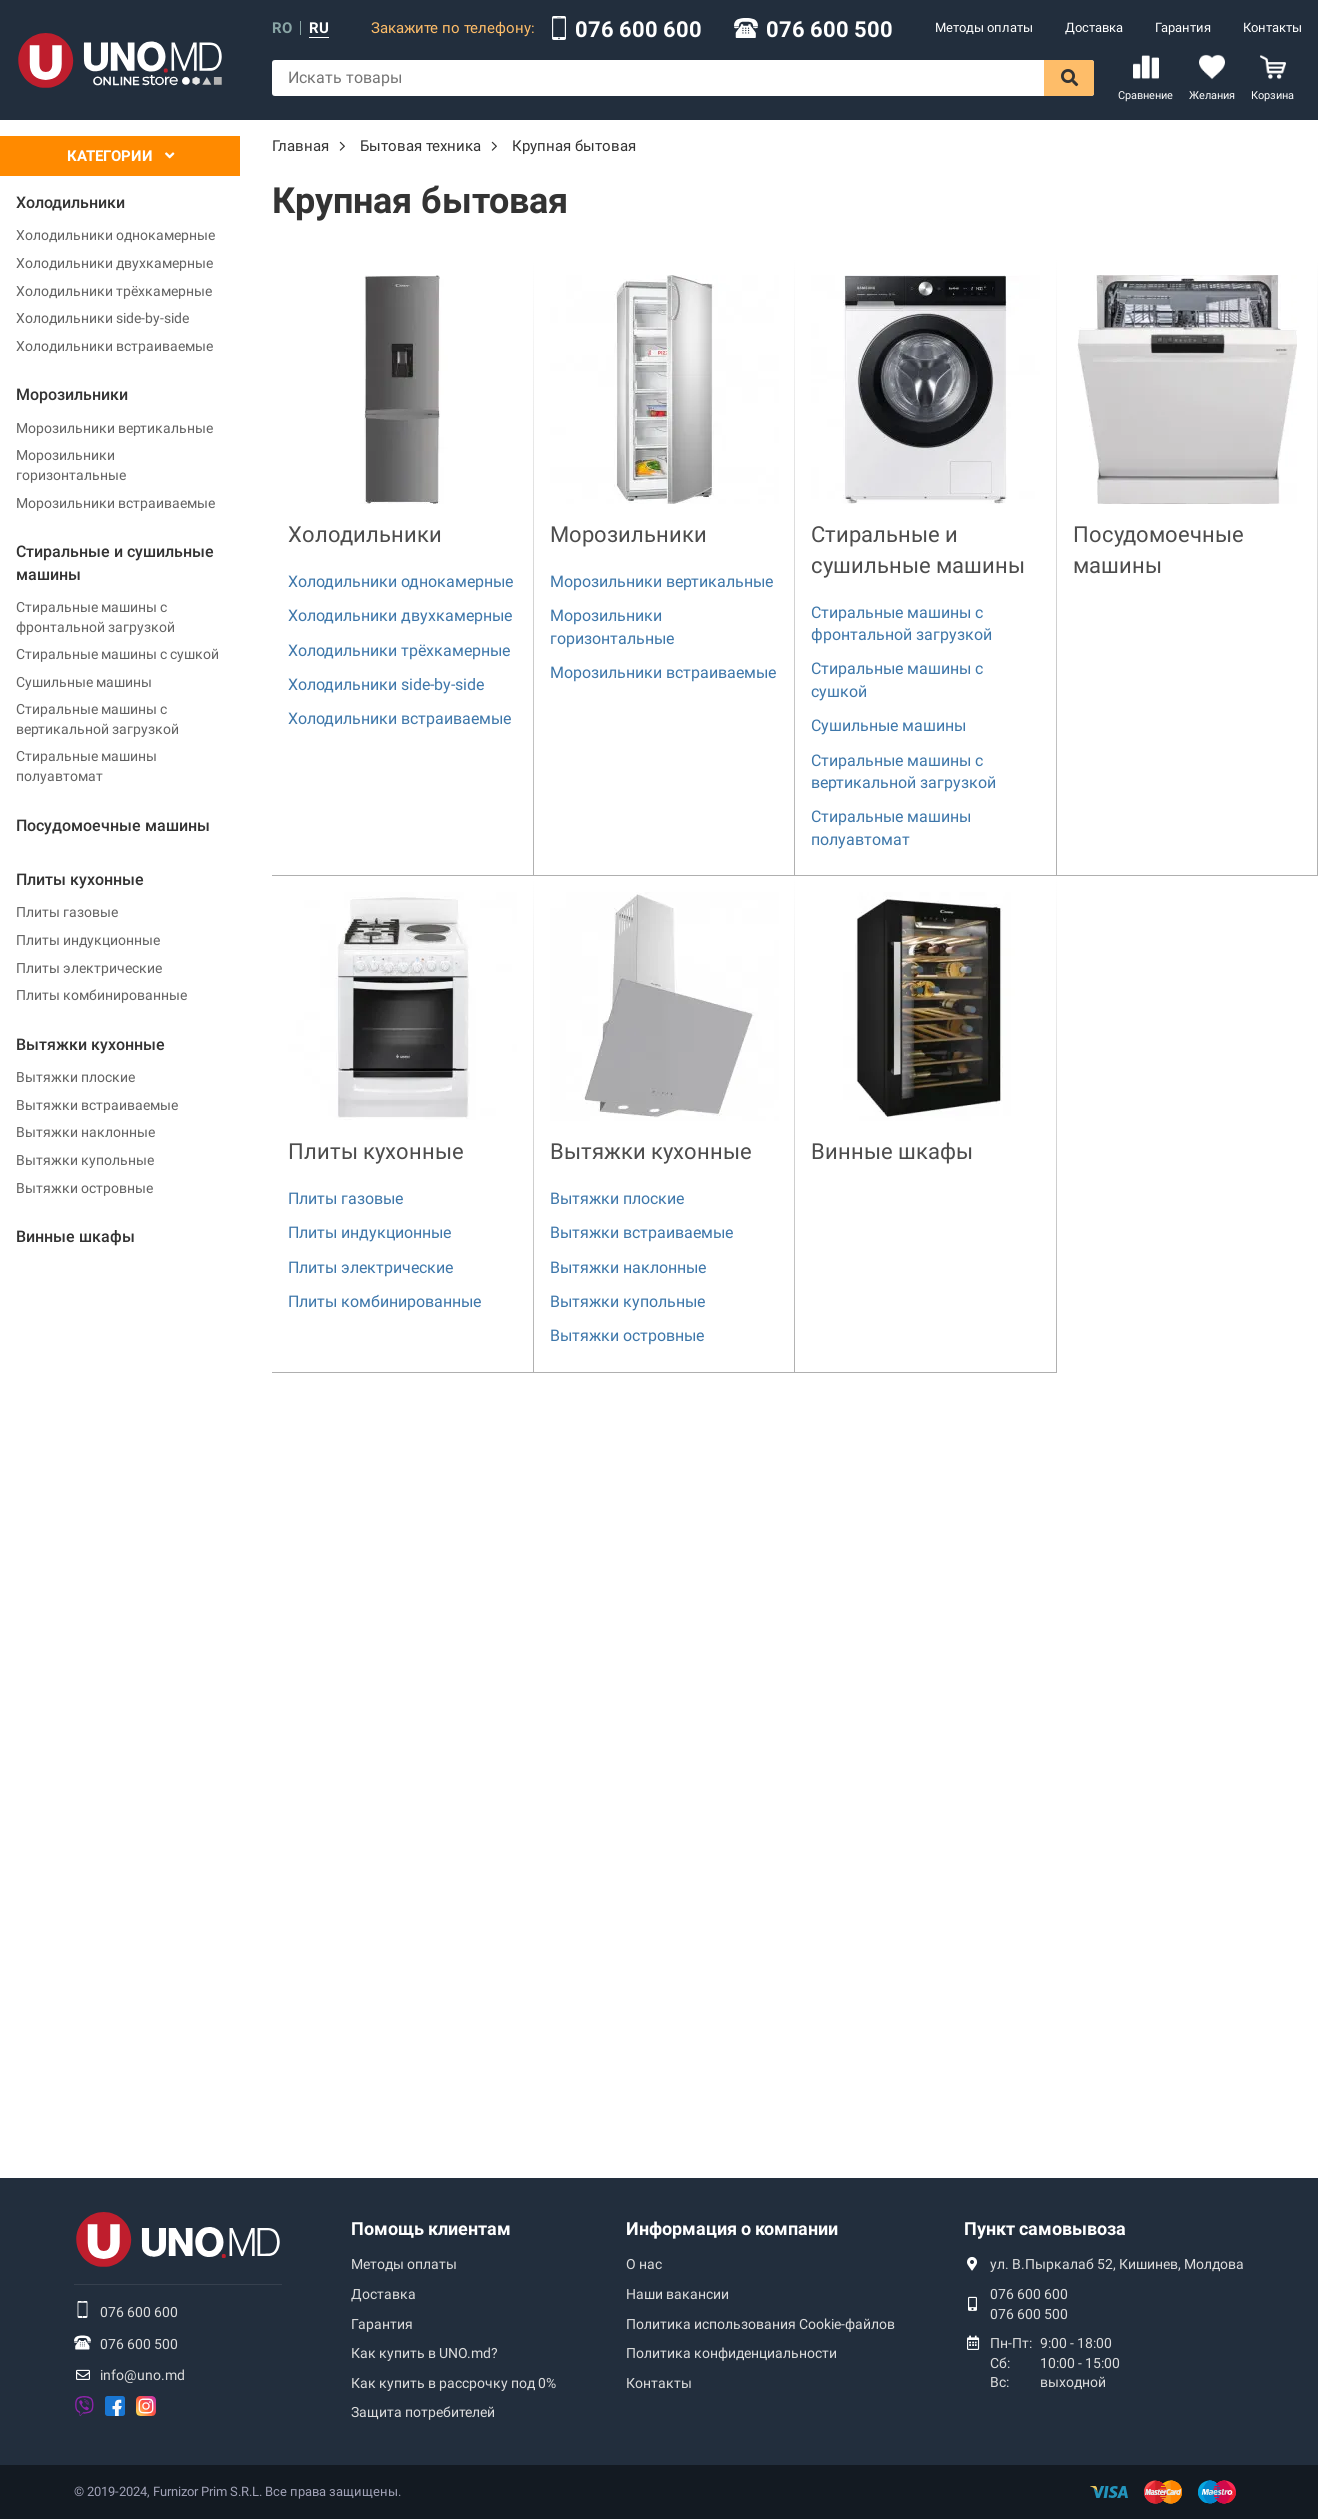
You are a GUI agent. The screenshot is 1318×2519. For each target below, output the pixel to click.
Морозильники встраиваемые (115, 503)
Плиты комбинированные (101, 995)
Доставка (1094, 27)
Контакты (1272, 27)
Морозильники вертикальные (114, 428)
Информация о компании (732, 2228)
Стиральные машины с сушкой (117, 654)
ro (282, 28)
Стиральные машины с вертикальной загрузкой (97, 719)
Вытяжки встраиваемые (97, 1105)
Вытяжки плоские (75, 1077)
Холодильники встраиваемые (114, 346)
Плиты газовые (67, 912)
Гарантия (1183, 27)
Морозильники (628, 534)
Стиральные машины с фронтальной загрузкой (95, 617)
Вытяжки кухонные (651, 1151)
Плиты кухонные (376, 1151)
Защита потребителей (423, 2412)
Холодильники (365, 534)
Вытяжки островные (84, 1188)
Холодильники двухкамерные (114, 263)
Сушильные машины (84, 682)
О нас (644, 2264)
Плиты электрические (89, 968)
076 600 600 (638, 30)
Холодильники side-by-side (102, 318)
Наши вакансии (677, 2294)
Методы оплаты (984, 27)
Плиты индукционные (88, 940)
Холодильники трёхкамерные (114, 291)
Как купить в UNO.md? (424, 2353)
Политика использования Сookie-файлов (760, 2324)
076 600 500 (829, 30)
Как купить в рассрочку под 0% (453, 2383)
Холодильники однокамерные (115, 235)
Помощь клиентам (431, 2228)
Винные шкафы (892, 1151)
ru (319, 28)
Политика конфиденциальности (731, 2353)
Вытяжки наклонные (85, 1132)
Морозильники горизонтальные (71, 465)
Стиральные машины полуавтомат (86, 766)
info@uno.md (142, 2375)
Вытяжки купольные (85, 1160)
